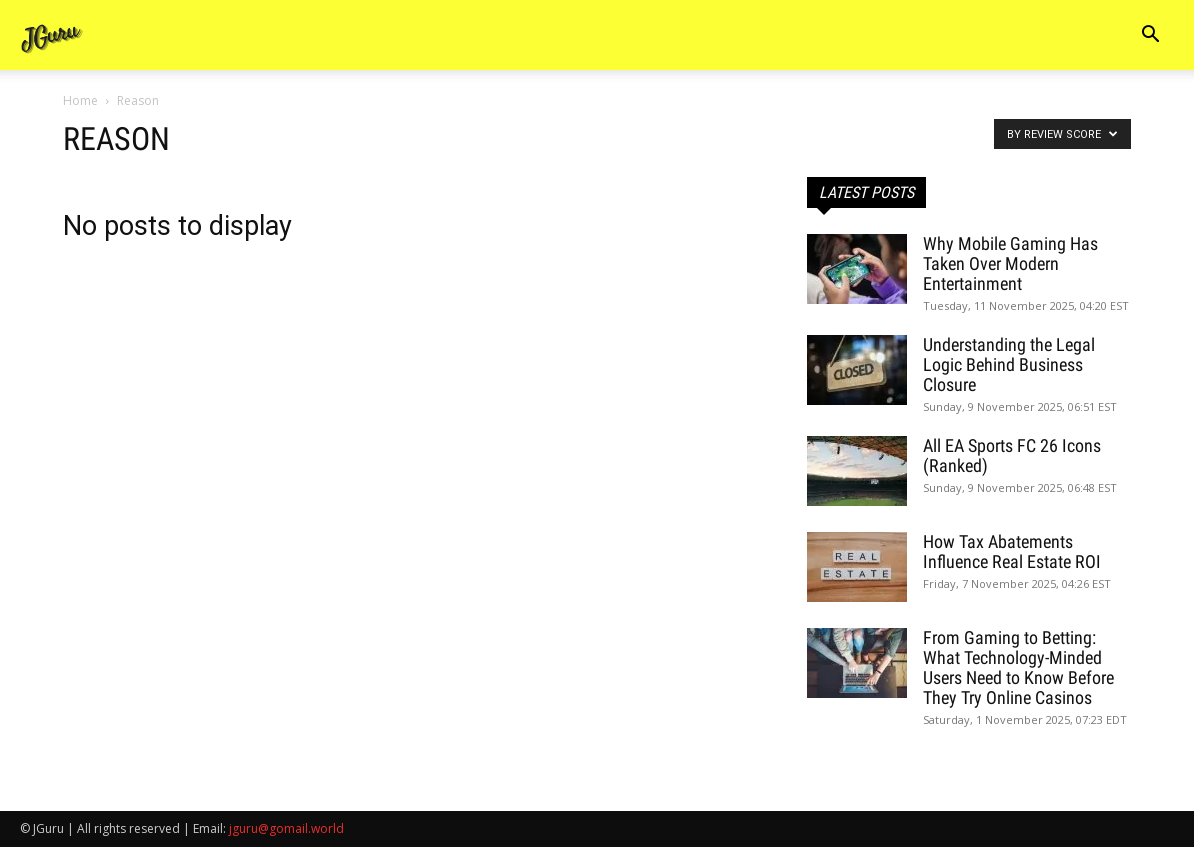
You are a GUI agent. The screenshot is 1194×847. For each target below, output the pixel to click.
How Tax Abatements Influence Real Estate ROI (1012, 551)
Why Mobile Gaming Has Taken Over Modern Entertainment (1010, 263)
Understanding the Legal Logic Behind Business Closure (1009, 364)
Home (80, 100)
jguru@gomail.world (286, 828)
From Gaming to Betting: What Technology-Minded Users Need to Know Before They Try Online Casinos (1018, 667)
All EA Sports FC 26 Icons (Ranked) (1012, 455)
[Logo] (52, 35)
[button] (1150, 36)
